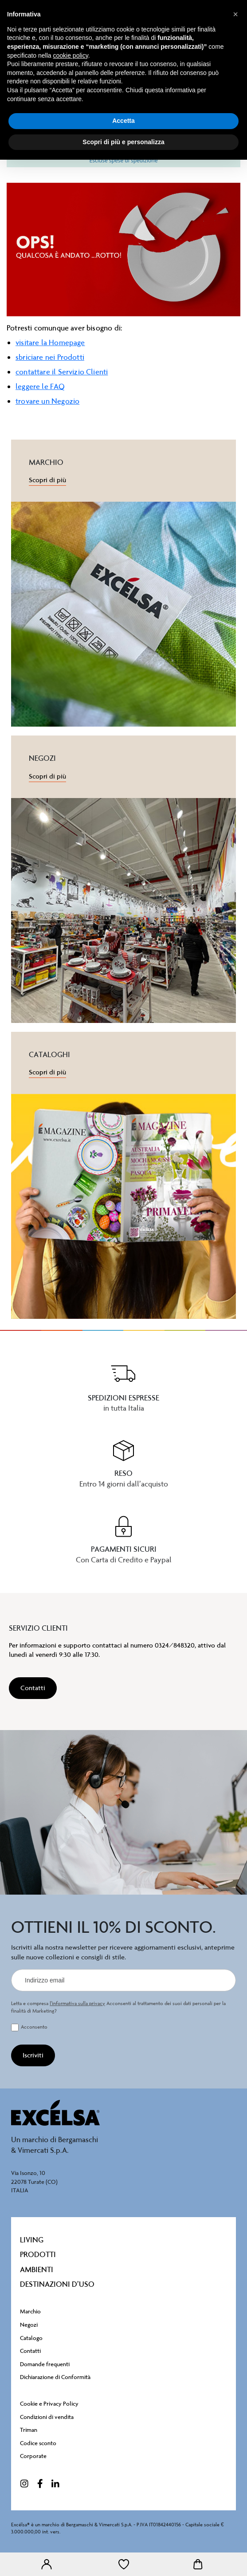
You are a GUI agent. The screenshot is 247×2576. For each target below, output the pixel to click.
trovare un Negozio (47, 401)
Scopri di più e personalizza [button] (123, 142)
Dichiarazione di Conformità (55, 2377)
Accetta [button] (123, 120)
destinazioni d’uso (57, 2284)
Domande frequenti (45, 2364)
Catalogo (31, 2338)
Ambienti (36, 2269)
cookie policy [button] (70, 55)
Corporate (33, 2456)
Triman (28, 2430)
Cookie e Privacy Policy (49, 2403)
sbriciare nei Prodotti (50, 357)
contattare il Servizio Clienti (62, 372)
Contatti (30, 2351)
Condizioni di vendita (47, 2417)
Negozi (29, 2324)
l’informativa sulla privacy (77, 2003)
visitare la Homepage (50, 342)
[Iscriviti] (33, 2055)
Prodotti (38, 2254)
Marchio (30, 2311)
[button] (235, 14)
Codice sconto (38, 2443)
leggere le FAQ (40, 386)
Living (31, 2240)
